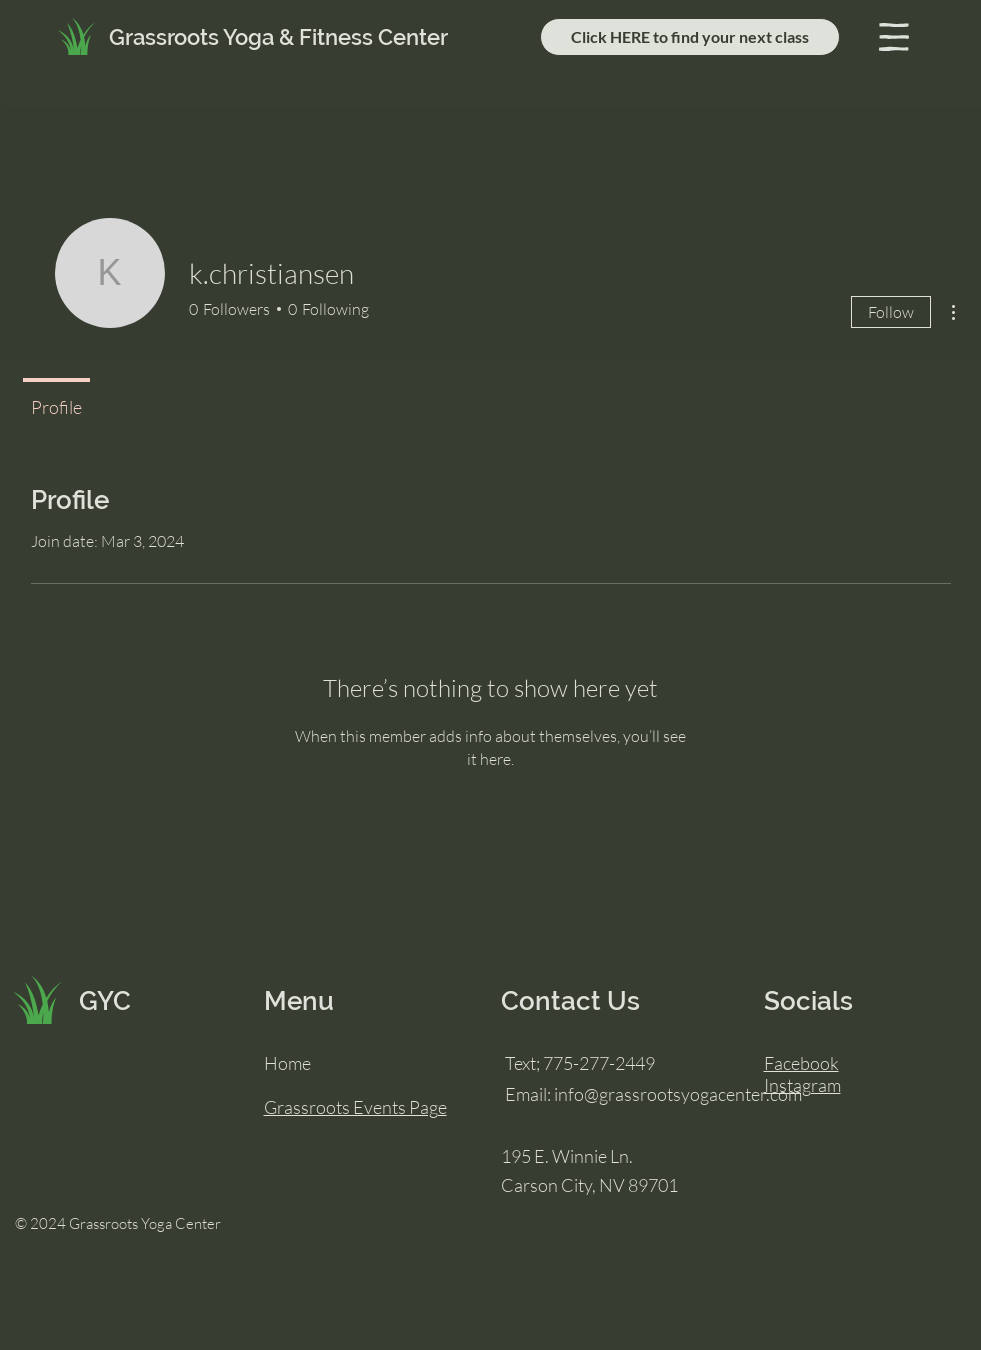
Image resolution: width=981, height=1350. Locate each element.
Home (287, 1063)
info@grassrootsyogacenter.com (678, 1094)
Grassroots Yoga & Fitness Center (278, 37)
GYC (105, 1001)
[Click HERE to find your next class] (690, 37)
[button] (894, 37)
